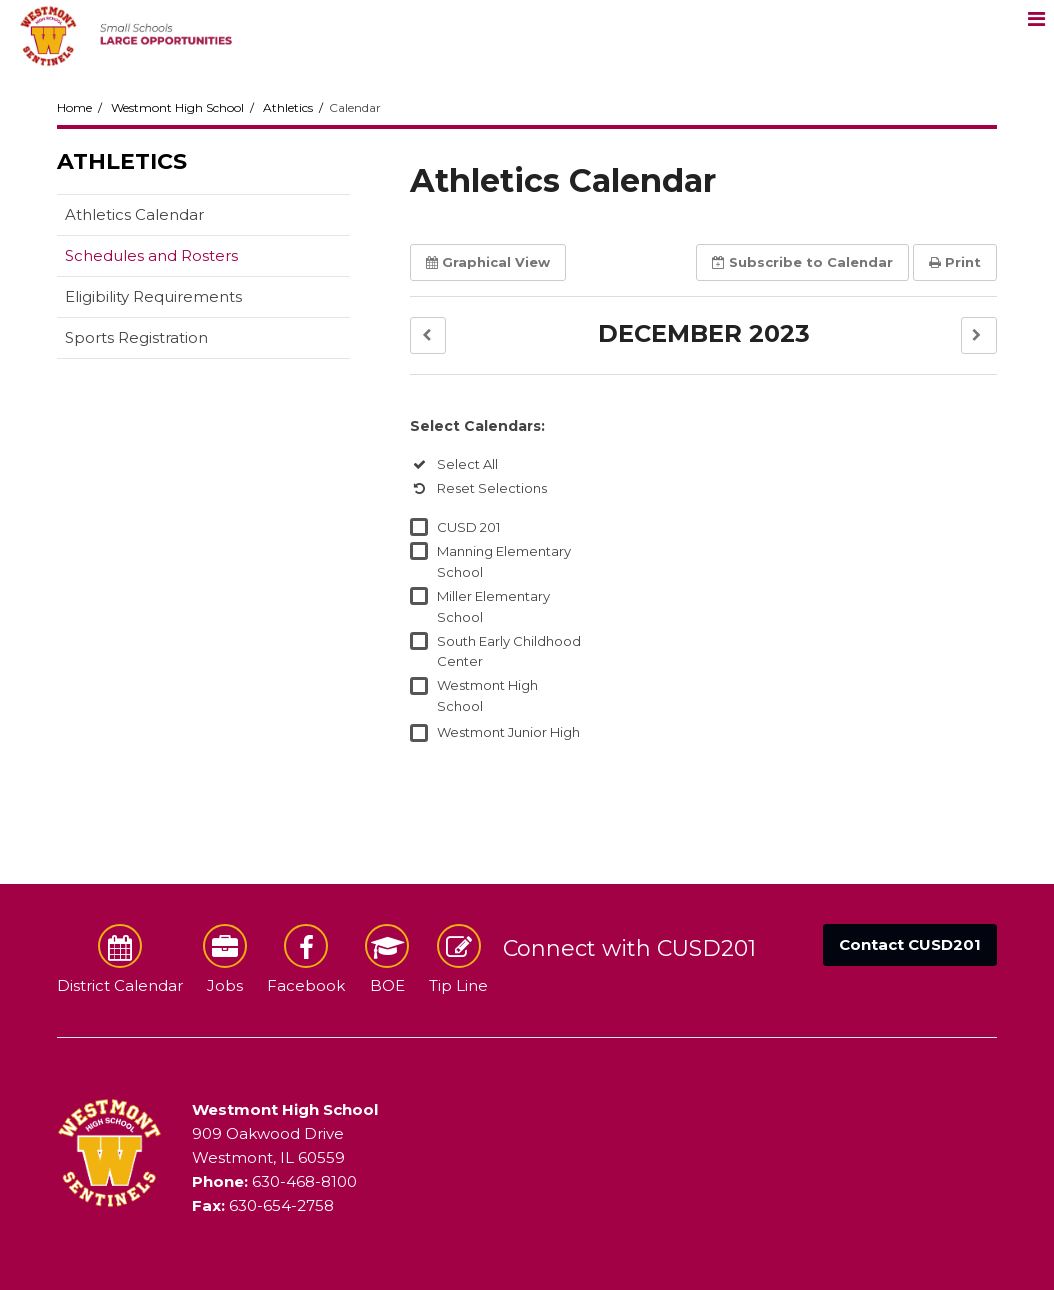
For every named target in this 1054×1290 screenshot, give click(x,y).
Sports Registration (136, 337)
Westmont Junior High (508, 732)
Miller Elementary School (493, 606)
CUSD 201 (468, 527)
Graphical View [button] (488, 262)
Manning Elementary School (504, 561)
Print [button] (955, 262)
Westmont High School (177, 107)
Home (74, 107)
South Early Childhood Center (509, 651)
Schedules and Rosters (151, 255)
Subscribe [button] (802, 262)
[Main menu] (1036, 18)
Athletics (288, 107)
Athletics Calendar (134, 214)
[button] (428, 335)
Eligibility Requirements (153, 296)
